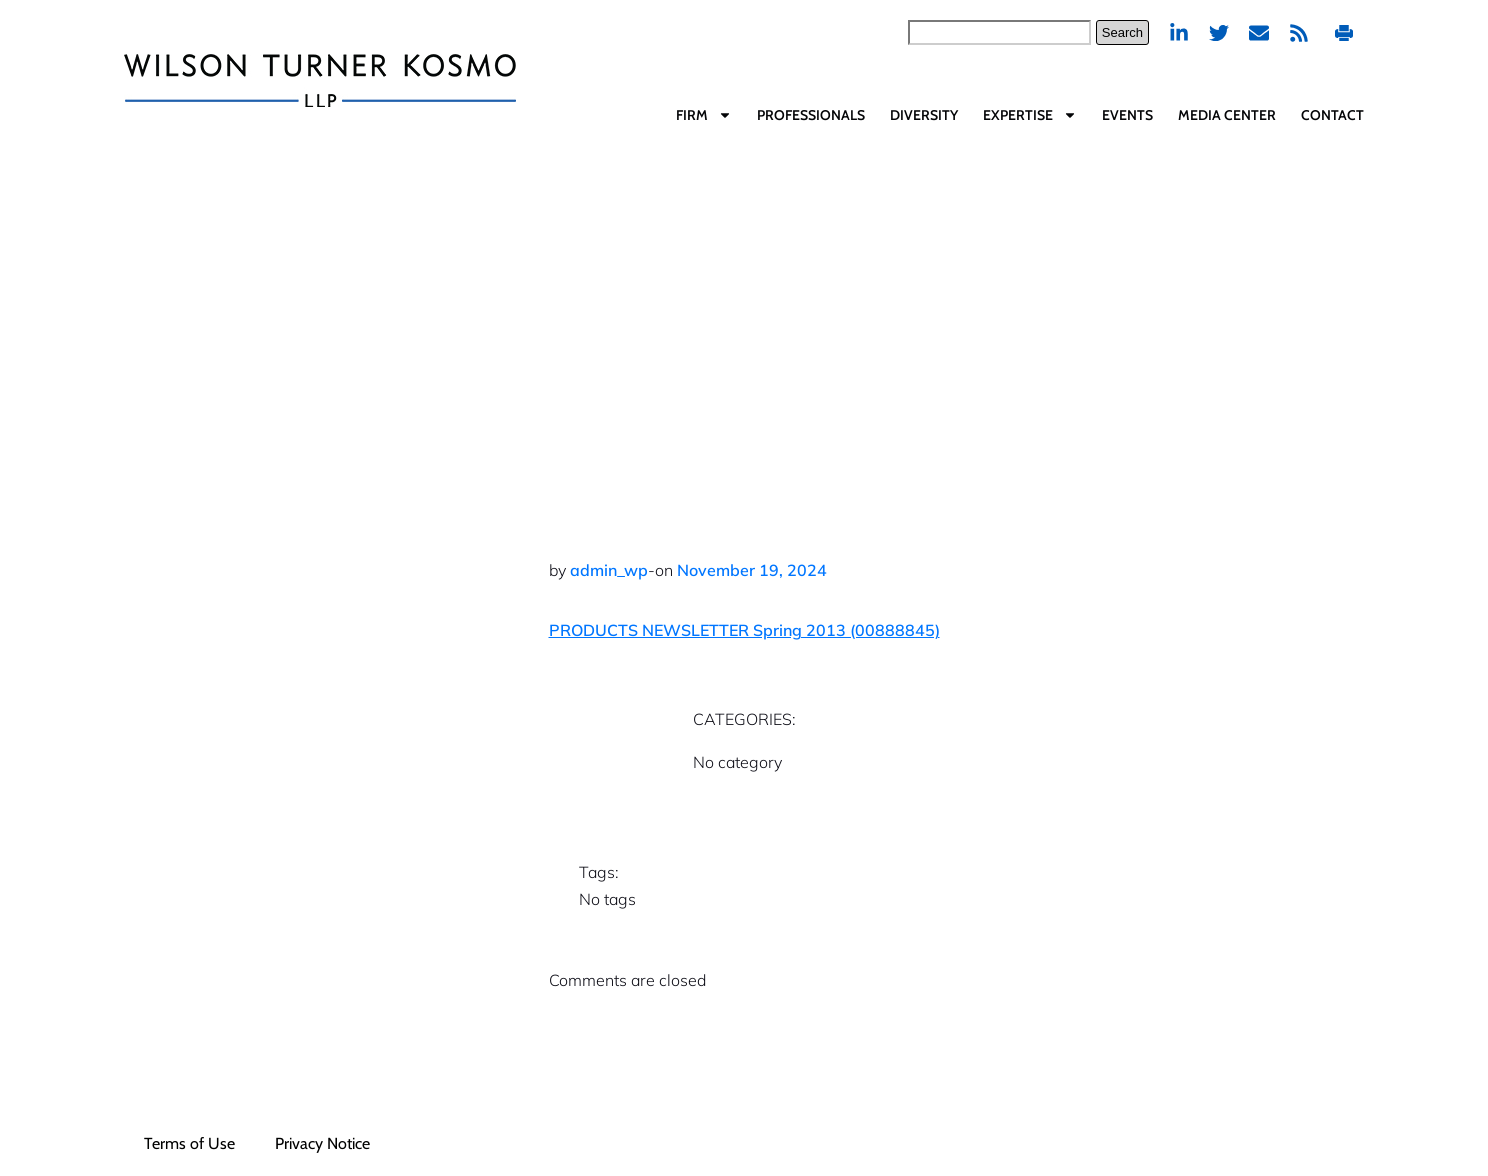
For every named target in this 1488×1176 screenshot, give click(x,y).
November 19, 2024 (752, 570)
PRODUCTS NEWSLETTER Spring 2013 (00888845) (744, 630)
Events (1127, 115)
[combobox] (999, 32)
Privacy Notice (322, 1143)
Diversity (924, 115)
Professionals (811, 115)
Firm (704, 115)
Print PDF (1344, 32)
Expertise (1030, 115)
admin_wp (609, 570)
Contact (1332, 115)
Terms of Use (189, 1143)
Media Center (1227, 115)
